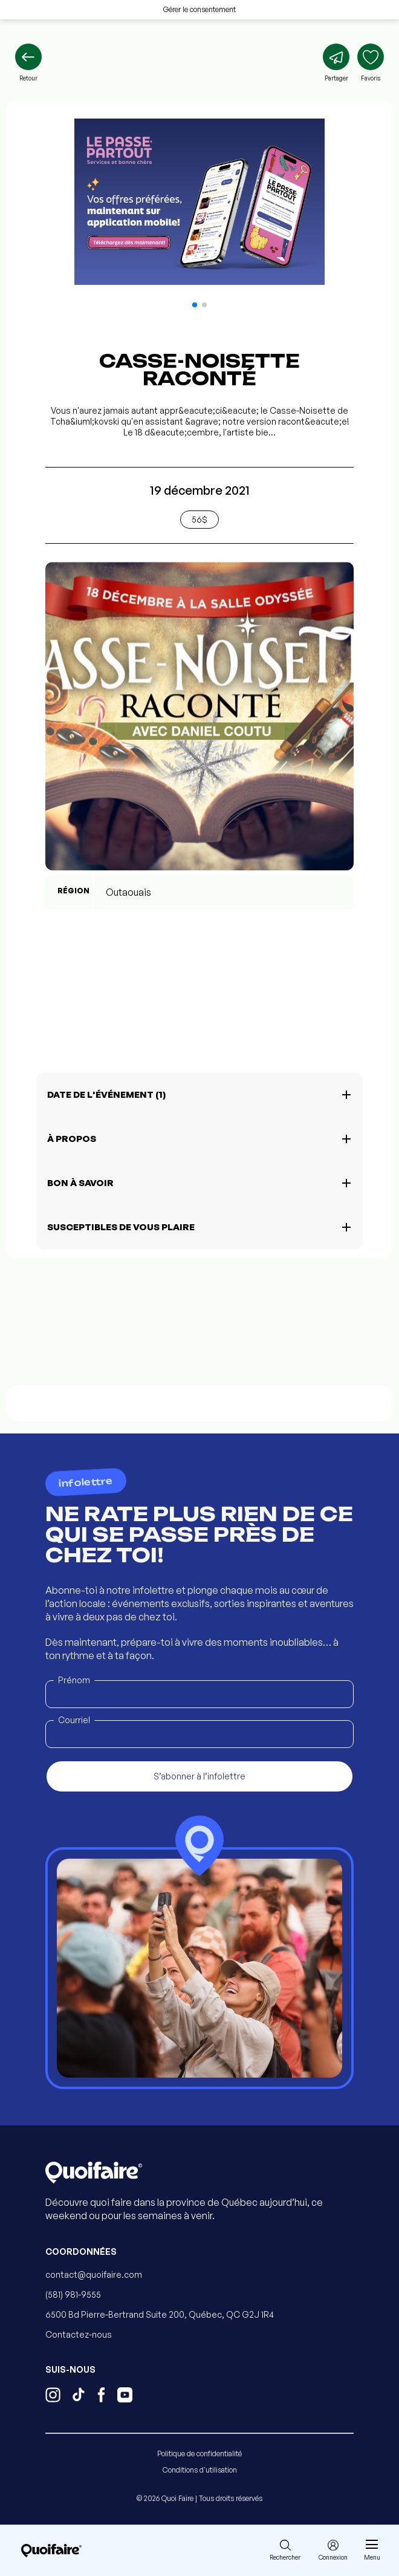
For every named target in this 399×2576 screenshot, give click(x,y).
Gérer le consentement (199, 9)
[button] (194, 304)
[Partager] (336, 63)
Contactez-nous (78, 2334)
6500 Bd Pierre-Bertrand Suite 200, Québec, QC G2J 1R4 (159, 2314)
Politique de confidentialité (199, 2453)
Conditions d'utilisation (200, 2469)
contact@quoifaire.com (93, 2274)
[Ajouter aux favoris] (370, 63)
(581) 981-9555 (73, 2294)
